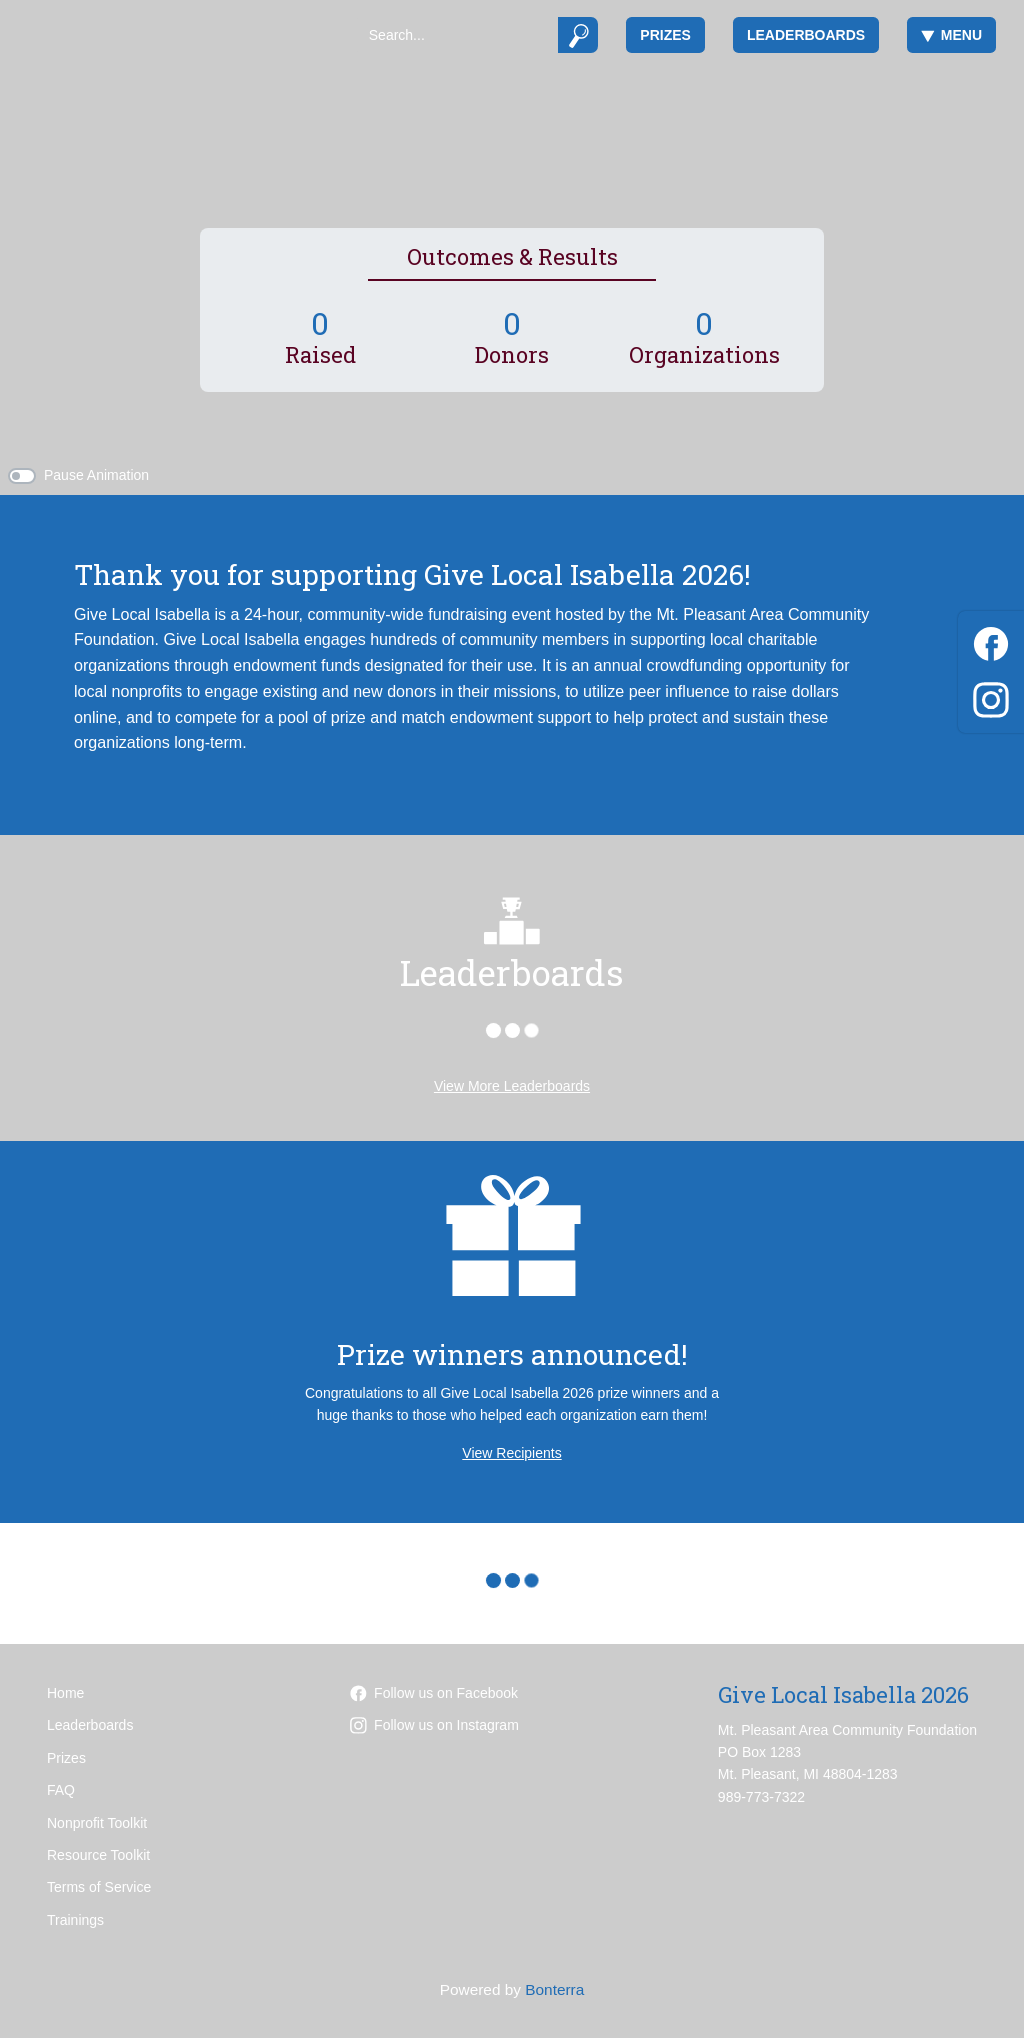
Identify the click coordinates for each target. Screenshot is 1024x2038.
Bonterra (554, 1989)
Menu (951, 35)
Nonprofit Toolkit (97, 1823)
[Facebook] (991, 640)
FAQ (61, 1790)
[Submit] (578, 35)
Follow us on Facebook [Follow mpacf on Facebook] (434, 1693)
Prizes (665, 35)
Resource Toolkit (98, 1855)
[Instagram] (991, 696)
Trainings (75, 1920)
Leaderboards (806, 35)
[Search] (456, 35)
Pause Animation (96, 475)
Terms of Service (99, 1887)
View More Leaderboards (512, 1086)
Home (65, 1693)
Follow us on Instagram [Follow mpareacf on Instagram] (434, 1725)
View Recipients (511, 1453)
